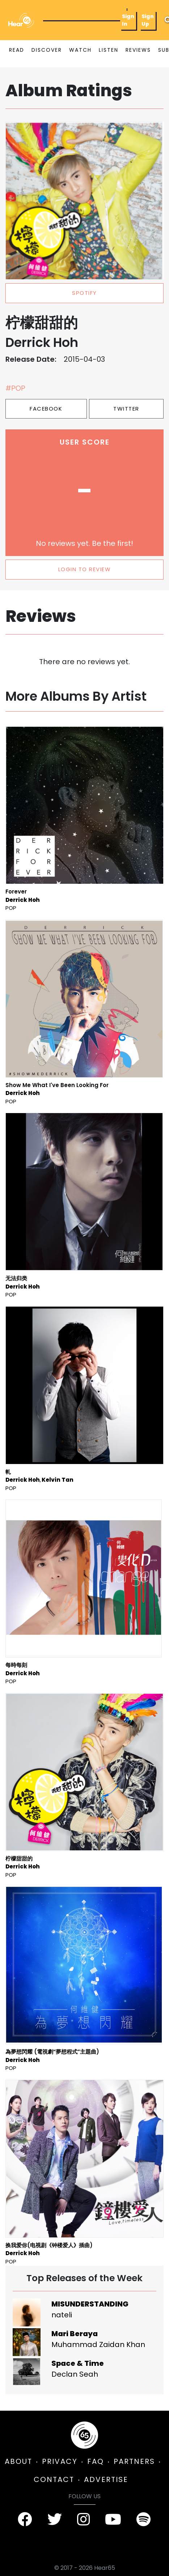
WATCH (80, 50)
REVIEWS (138, 50)
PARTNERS (134, 2461)
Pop (10, 908)
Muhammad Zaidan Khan (98, 2344)
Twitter (126, 408)
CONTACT (54, 2479)
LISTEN (108, 50)
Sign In (128, 20)
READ (16, 50)
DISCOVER (46, 50)
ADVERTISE (106, 2479)
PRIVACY (59, 2461)
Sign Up (147, 20)
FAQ (95, 2461)
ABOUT (18, 2461)
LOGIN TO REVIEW (84, 569)
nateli (61, 2315)
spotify (84, 293)
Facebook (46, 408)
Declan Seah (74, 2374)
